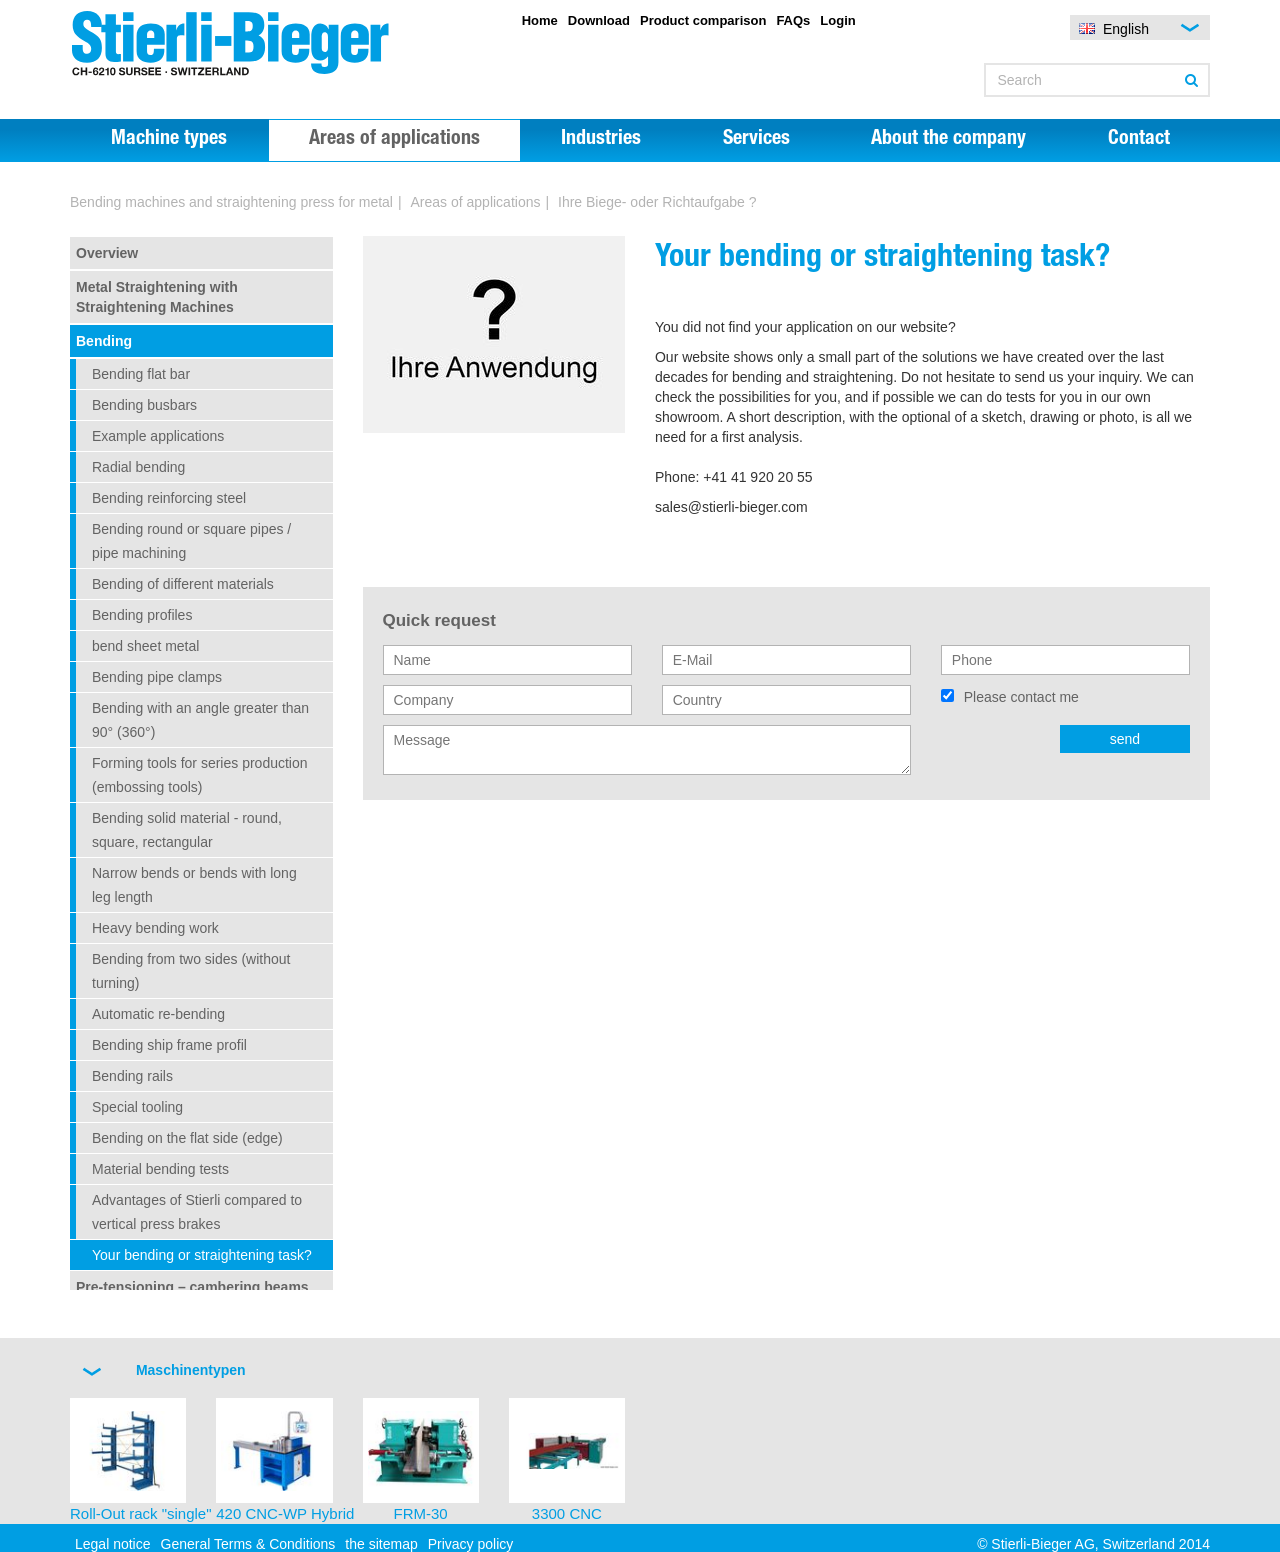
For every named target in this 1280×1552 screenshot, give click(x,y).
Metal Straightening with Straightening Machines (157, 297)
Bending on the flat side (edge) (187, 1138)
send (1125, 739)
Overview (107, 253)
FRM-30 (421, 1513)
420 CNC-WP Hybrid (285, 1513)
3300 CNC (567, 1513)
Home (540, 20)
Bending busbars (144, 405)
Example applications (158, 436)
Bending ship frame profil (169, 1045)
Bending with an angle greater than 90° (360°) (200, 720)
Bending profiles (142, 615)
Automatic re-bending (158, 1014)
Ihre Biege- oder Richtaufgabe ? (657, 202)
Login (837, 20)
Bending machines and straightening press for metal (231, 202)
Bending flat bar (141, 374)
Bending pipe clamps (157, 677)
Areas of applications (394, 140)
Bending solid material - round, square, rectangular (187, 830)
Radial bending (138, 467)
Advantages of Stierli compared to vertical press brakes (197, 1212)
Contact (1139, 140)
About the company (948, 140)
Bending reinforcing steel (169, 498)
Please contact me (1021, 697)
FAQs (793, 20)
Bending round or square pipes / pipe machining (191, 541)
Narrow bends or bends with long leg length (194, 885)
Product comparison (703, 20)
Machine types (169, 140)
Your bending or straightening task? (202, 1255)
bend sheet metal (145, 646)
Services (756, 140)
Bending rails (132, 1076)
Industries (601, 140)
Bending (104, 341)
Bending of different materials (183, 584)
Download (599, 20)
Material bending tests (160, 1169)
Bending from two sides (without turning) (191, 971)
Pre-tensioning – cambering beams (192, 1287)
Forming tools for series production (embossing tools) (200, 775)
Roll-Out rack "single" (141, 1513)
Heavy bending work (155, 928)
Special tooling (137, 1107)
